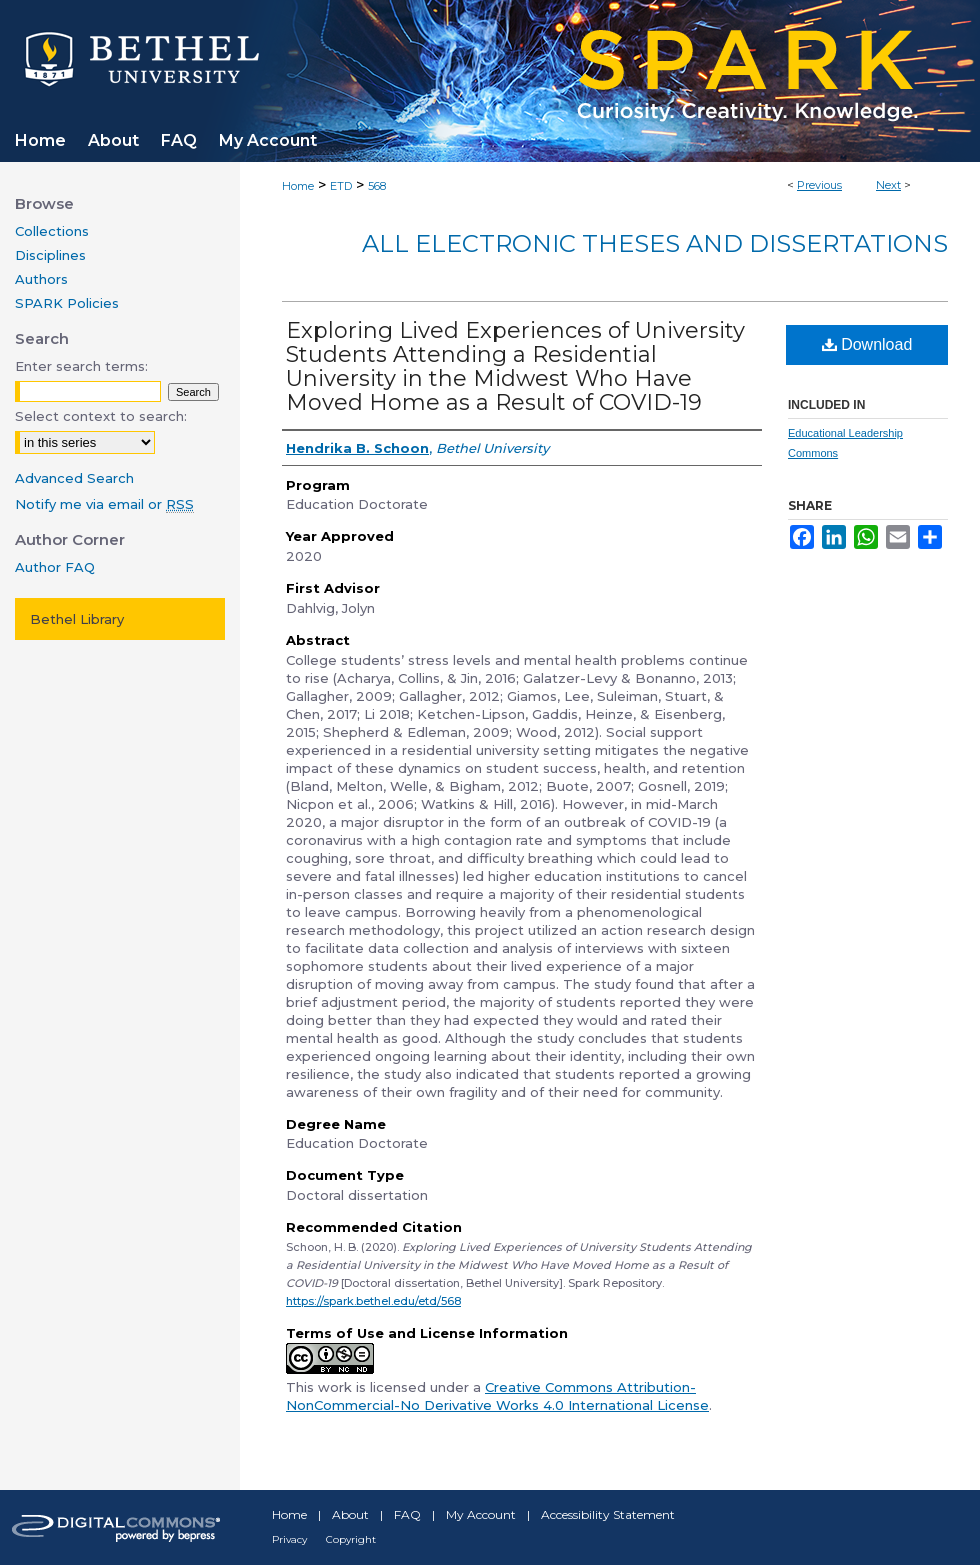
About (350, 1514)
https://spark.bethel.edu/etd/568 (373, 1301)
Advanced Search (74, 478)
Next (888, 185)
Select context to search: (101, 416)
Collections (52, 231)
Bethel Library (77, 619)
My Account (481, 1514)
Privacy (289, 1539)
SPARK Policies (67, 303)
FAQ (407, 1514)
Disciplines (50, 255)
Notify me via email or (104, 504)
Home (298, 186)
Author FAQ (55, 567)
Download (867, 344)
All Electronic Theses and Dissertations (655, 243)
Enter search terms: (81, 366)
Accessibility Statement (608, 1514)
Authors (41, 279)
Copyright (351, 1539)
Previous (819, 185)
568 (377, 186)
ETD (341, 186)
